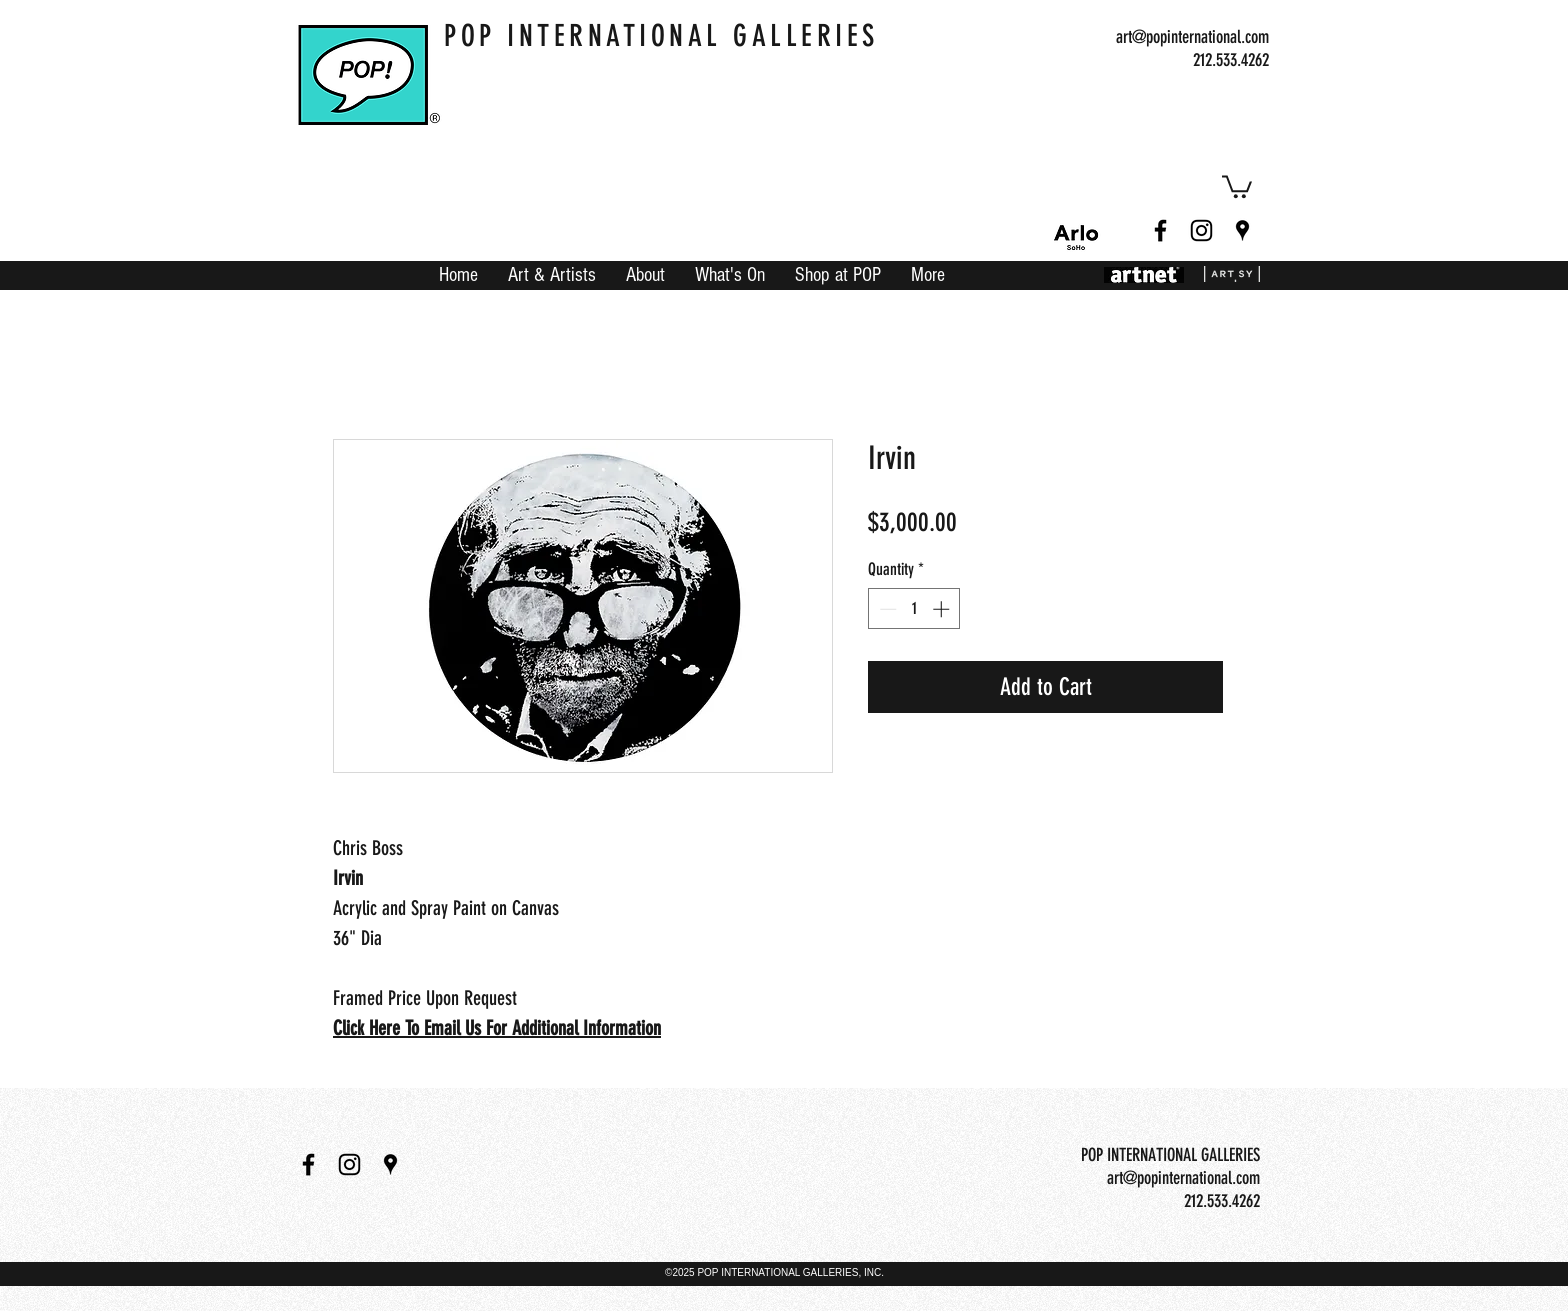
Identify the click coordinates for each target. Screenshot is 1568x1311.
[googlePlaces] (1242, 230)
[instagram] (1201, 230)
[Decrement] (886, 609)
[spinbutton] (914, 609)
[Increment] (943, 609)
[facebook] (1160, 230)
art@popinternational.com (1192, 37)
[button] (1237, 185)
